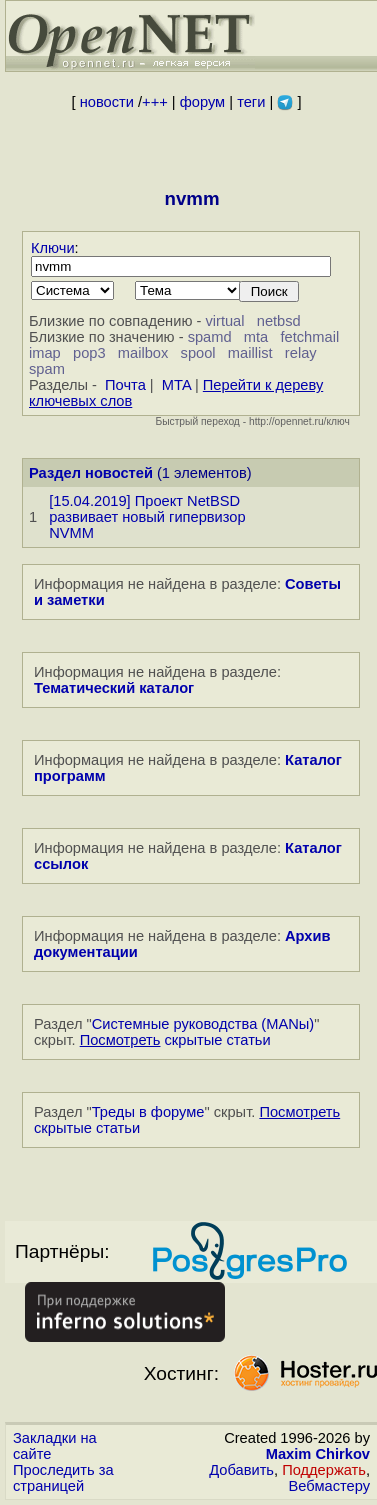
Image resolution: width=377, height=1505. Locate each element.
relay (301, 353)
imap (45, 353)
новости (107, 102)
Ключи (53, 248)
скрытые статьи (175, 1040)
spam (47, 369)
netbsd (279, 321)
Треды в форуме (148, 1112)
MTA (176, 385)
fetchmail (310, 337)
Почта (125, 385)
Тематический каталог (114, 688)
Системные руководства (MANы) (203, 1024)
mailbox (143, 353)
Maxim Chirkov (318, 1454)
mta (256, 337)
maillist (250, 353)
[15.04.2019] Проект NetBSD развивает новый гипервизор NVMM (147, 517)
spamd (210, 337)
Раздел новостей (91, 473)
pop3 (89, 353)
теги (251, 102)
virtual (224, 321)
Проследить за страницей (63, 1478)
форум (202, 102)
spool (198, 353)
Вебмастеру (329, 1486)
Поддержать (324, 1470)
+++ (155, 102)
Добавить (241, 1470)
